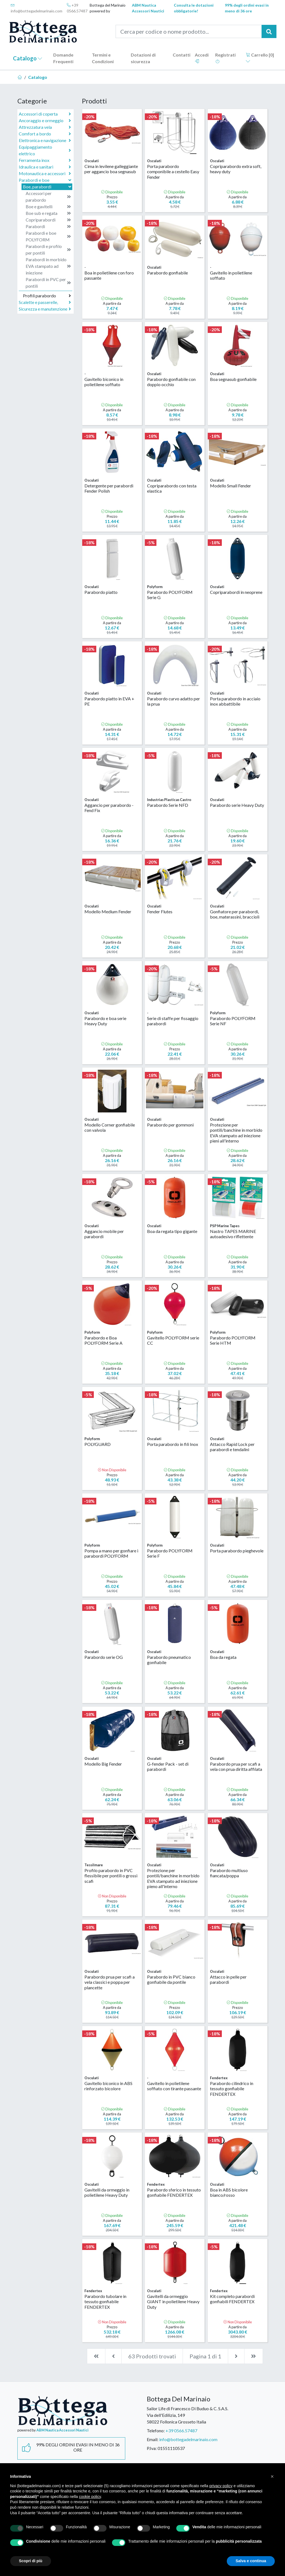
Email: (152, 2439)
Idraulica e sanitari (45, 167)
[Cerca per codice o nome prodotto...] (189, 31)
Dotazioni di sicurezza (143, 58)
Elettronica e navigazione (45, 140)
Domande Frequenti (63, 58)
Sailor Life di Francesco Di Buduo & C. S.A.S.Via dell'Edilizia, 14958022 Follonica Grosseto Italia (187, 2415)
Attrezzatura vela (45, 127)
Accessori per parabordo (48, 196)
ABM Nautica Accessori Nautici (148, 8)
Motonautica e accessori (45, 173)
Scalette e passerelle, (45, 302)
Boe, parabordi (47, 186)
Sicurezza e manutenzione (45, 309)
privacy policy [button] (221, 2486)
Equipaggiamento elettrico (45, 150)
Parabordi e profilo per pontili (48, 249)
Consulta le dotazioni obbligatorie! (194, 8)
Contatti (181, 54)
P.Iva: (152, 2448)
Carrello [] (260, 57)
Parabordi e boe (45, 180)
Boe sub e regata (48, 213)
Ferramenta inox (45, 160)
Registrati (225, 57)
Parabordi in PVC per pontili (48, 283)
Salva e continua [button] (251, 2561)
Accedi (202, 57)
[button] (272, 2476)
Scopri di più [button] (30, 2561)
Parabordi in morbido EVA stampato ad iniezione (48, 266)
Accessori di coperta (45, 114)
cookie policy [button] (90, 2496)
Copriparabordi (48, 220)
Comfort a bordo (45, 133)
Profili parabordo (47, 295)
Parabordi (48, 226)
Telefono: (156, 2430)
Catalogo (27, 58)
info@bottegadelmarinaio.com (36, 8)
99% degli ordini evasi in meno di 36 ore (247, 8)
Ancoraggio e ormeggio (45, 120)
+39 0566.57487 (77, 8)
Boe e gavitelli (48, 206)
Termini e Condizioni (103, 58)
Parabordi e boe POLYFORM (48, 236)
